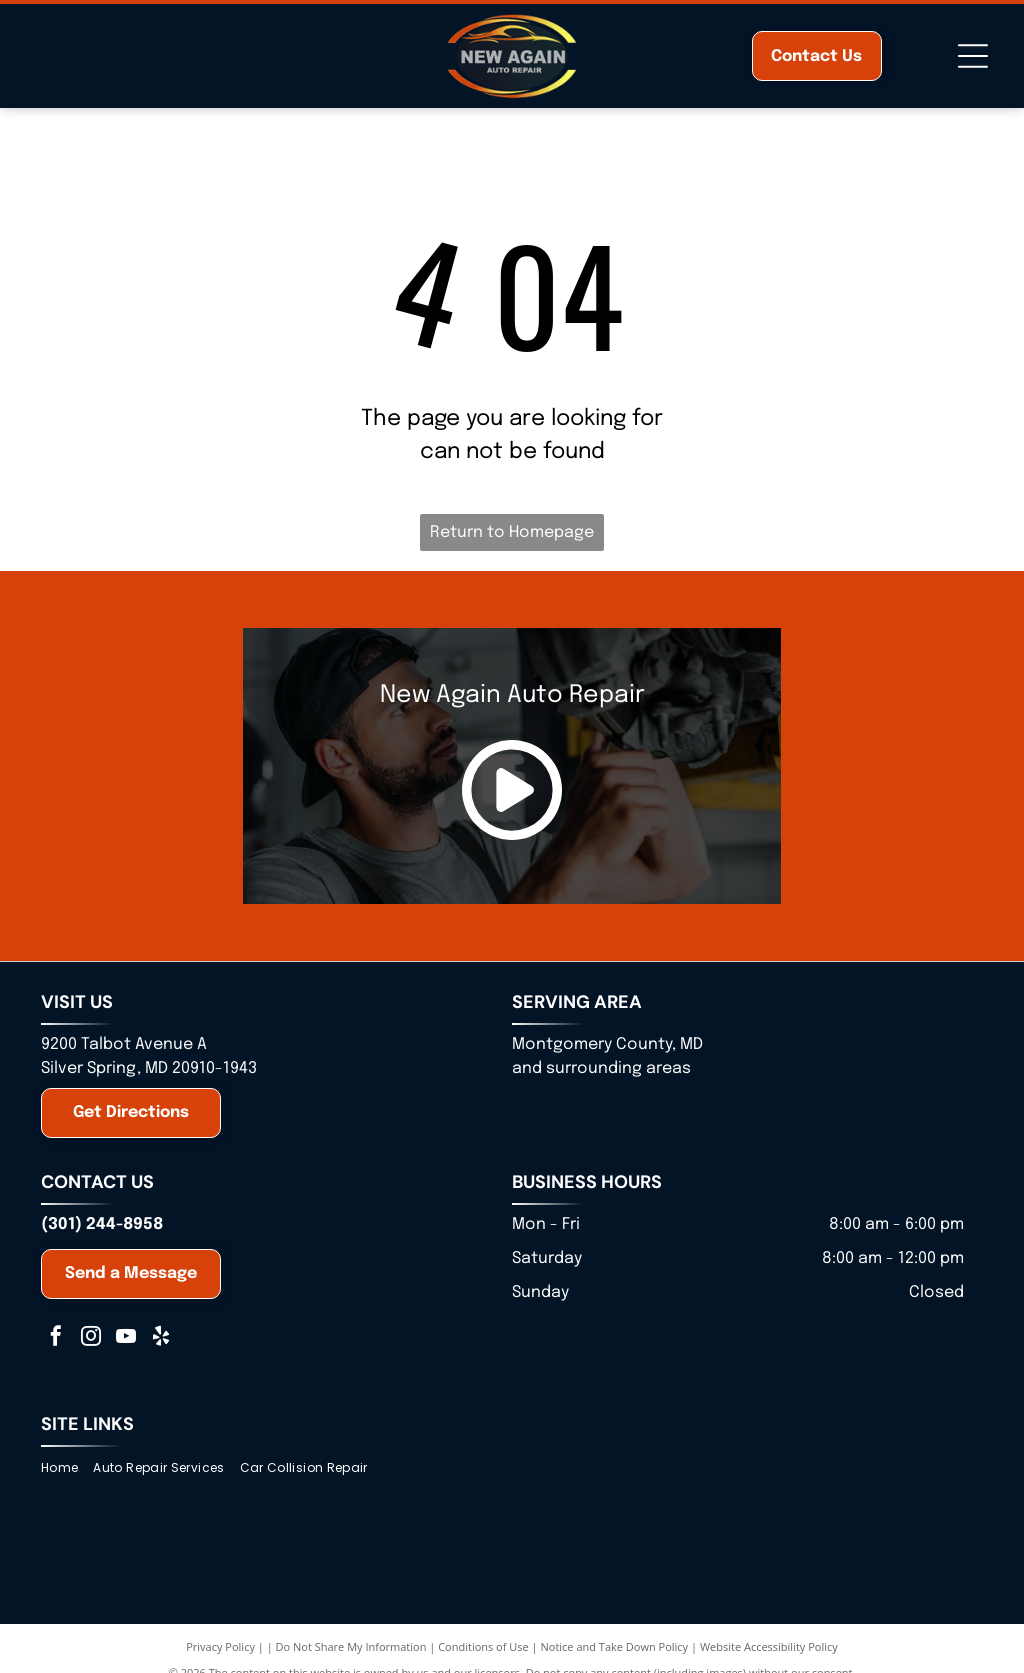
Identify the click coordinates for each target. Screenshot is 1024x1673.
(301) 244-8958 (102, 1224)
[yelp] (161, 1338)
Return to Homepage (512, 532)
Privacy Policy (220, 1646)
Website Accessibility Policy (769, 1646)
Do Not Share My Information (351, 1646)
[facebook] (56, 1338)
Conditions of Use (483, 1646)
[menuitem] (67, 1468)
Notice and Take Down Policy (615, 1646)
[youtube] (126, 1338)
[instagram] (91, 1338)
